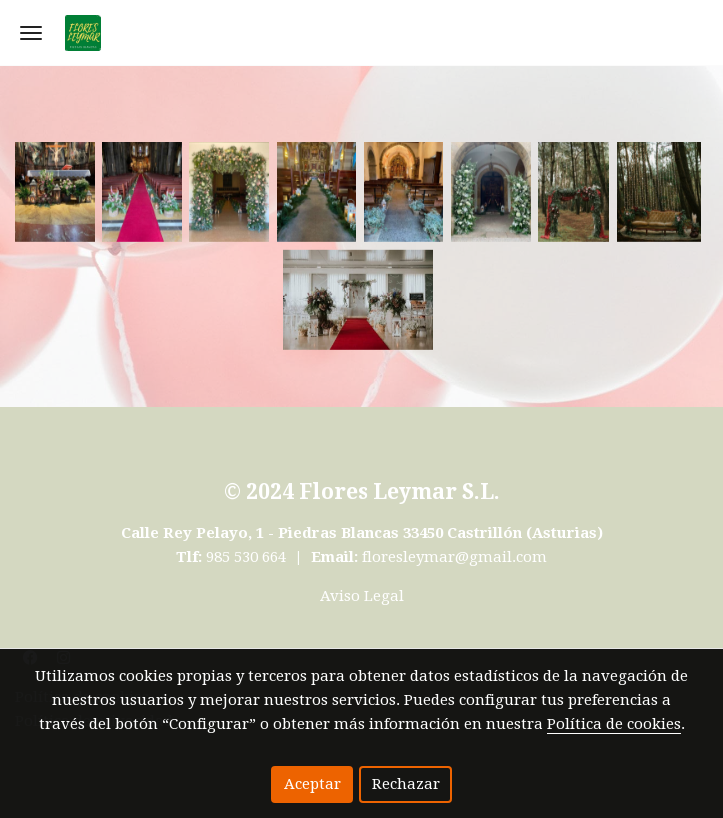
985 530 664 (248, 557)
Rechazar (406, 784)
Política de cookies (614, 724)
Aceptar (312, 784)
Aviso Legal (362, 596)
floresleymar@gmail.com (454, 557)
